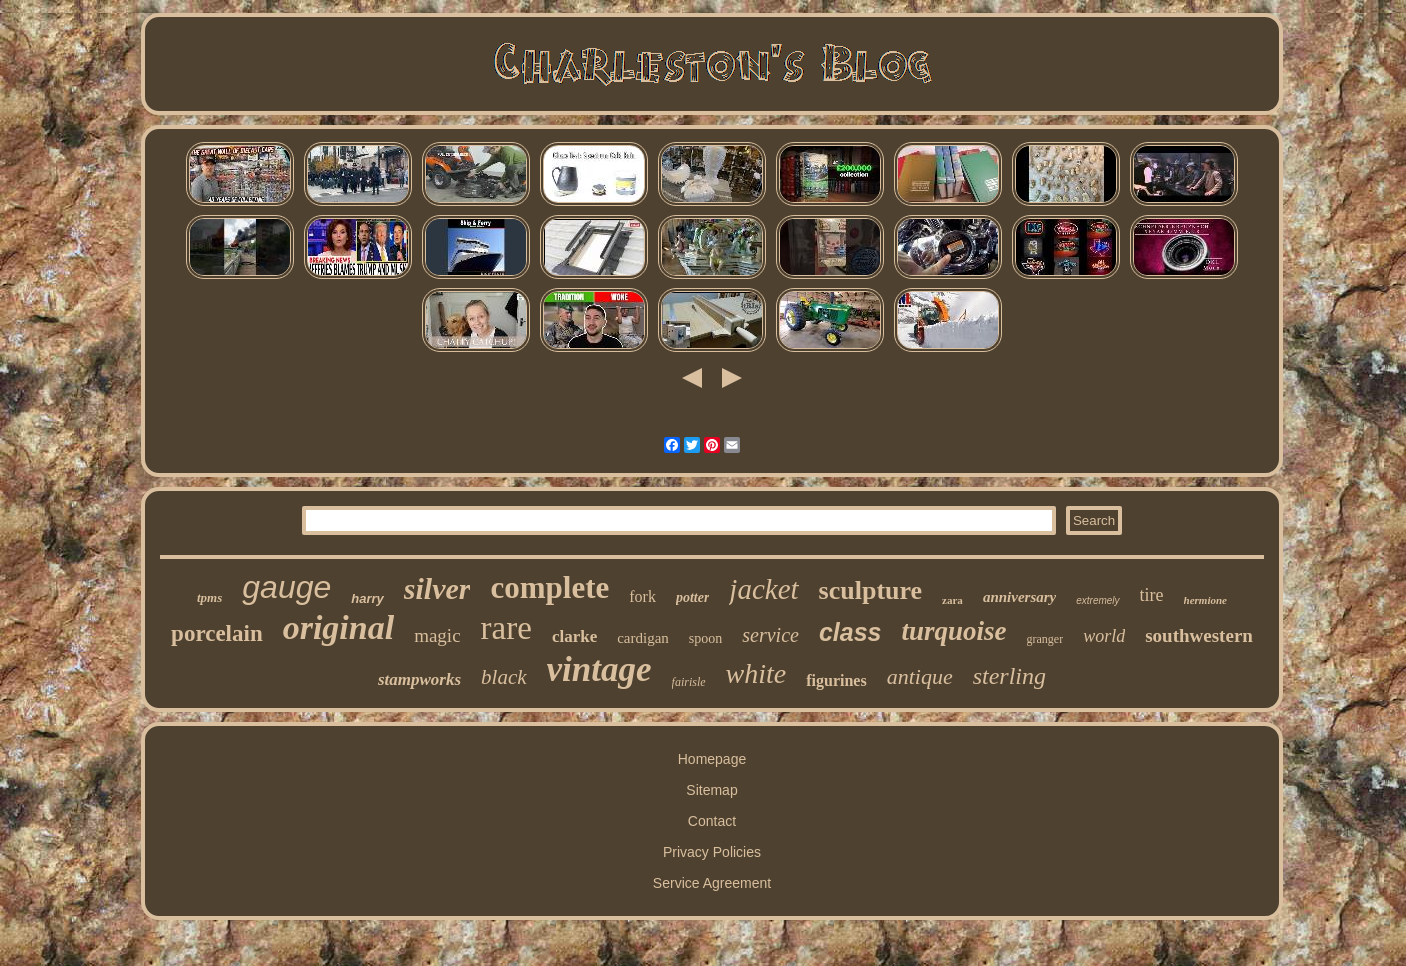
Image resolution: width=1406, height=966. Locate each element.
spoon (705, 638)
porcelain (217, 633)
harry (367, 598)
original (338, 627)
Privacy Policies (712, 852)
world (1104, 636)
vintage (599, 669)
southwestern (1199, 635)
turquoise (954, 631)
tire (1152, 595)
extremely (1097, 600)
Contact (712, 821)
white (756, 673)
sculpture (871, 590)
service (770, 635)
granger (1045, 639)
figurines (836, 680)
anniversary (1019, 597)
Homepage (712, 759)
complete (549, 587)
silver (437, 588)
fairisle (689, 682)
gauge (286, 587)
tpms (209, 597)
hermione (1205, 600)
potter (692, 597)
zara (952, 600)
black (503, 677)
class (850, 632)
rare (506, 628)
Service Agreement (712, 883)
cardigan (643, 638)
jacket (763, 589)
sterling (1009, 676)
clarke (574, 636)
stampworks (419, 679)
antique (920, 676)
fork (642, 596)
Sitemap (711, 790)
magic (437, 635)
